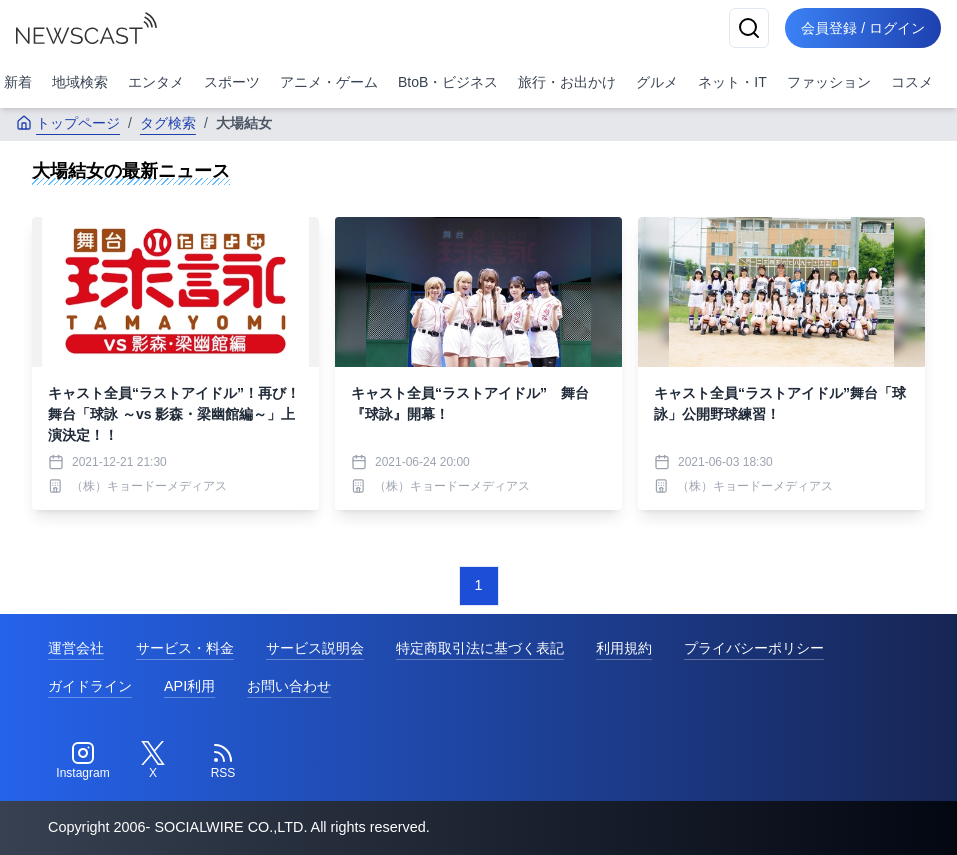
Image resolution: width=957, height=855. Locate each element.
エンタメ (156, 82)
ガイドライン (90, 686)
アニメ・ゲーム (329, 82)
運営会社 (76, 648)
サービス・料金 (185, 648)
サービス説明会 (315, 648)
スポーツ (232, 82)
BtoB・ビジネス (448, 82)
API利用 (189, 686)
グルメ (657, 82)
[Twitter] (153, 761)
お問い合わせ (289, 686)
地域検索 (80, 82)
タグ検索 (168, 123)
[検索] (749, 28)
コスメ (912, 82)
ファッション (829, 82)
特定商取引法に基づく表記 (480, 648)
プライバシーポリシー (754, 648)
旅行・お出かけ (567, 82)
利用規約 (624, 648)
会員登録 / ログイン (863, 28)
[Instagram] (83, 761)
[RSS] (223, 761)
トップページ (68, 123)
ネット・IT (732, 82)
